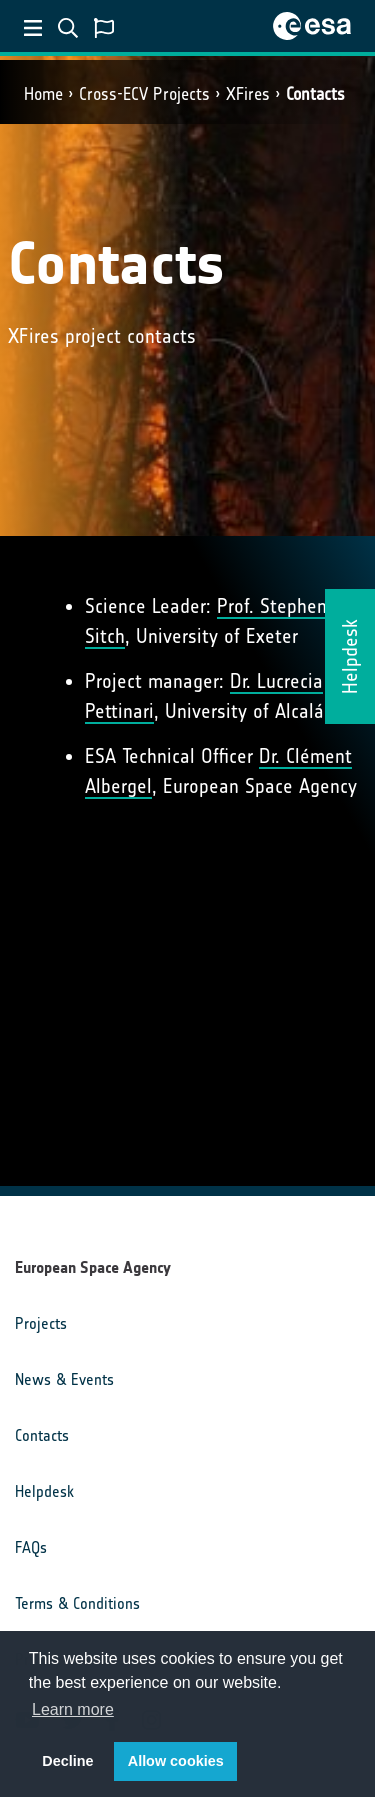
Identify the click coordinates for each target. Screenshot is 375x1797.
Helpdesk (44, 1491)
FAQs (31, 1547)
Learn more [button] (73, 1709)
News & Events (64, 1379)
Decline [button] (67, 1761)
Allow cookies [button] (176, 1761)
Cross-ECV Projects (144, 94)
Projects (41, 1323)
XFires (248, 94)
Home (43, 94)
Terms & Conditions (77, 1603)
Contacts (315, 94)
